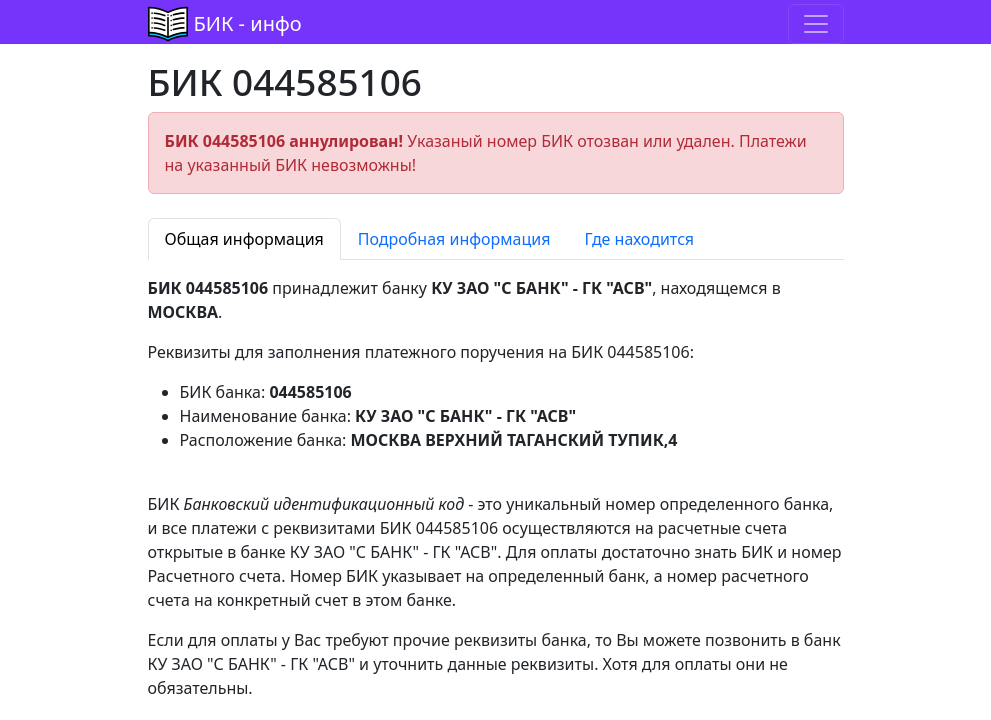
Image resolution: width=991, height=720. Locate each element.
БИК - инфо (248, 23)
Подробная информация (454, 239)
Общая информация (244, 239)
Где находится (639, 239)
